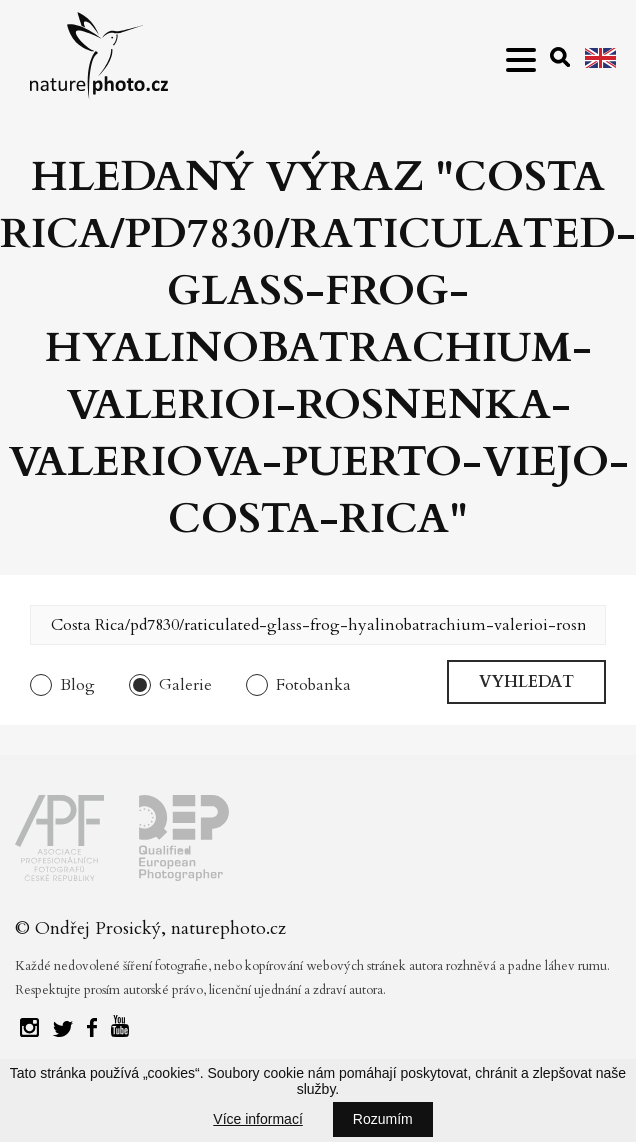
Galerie (185, 685)
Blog (77, 685)
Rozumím (383, 1119)
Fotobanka (313, 685)
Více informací (257, 1119)
